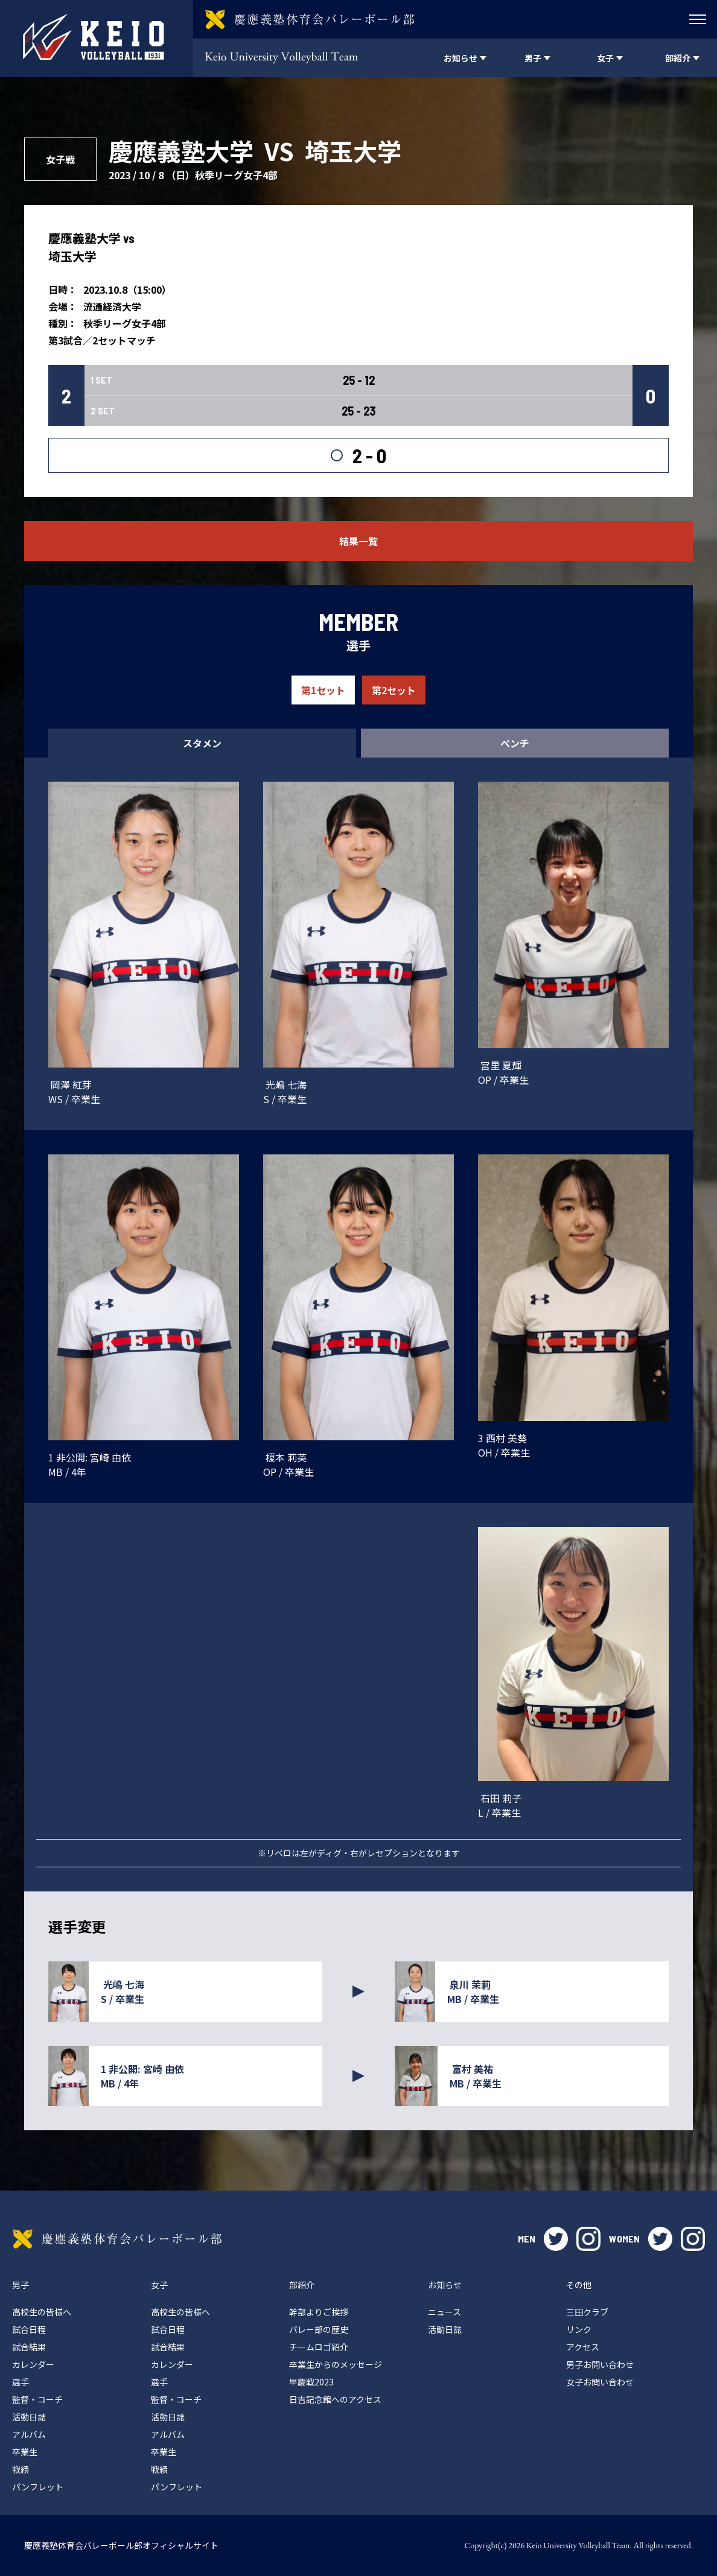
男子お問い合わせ (600, 2364)
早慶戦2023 (311, 2382)
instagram (588, 2239)
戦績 (20, 2469)
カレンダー (33, 2364)
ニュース (444, 2312)
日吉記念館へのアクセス (335, 2399)
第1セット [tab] (323, 690)
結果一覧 (358, 541)
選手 (20, 2382)
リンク (578, 2329)
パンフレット (37, 2487)
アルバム (29, 2434)
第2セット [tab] (394, 690)
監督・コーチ (37, 2399)
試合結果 (29, 2347)
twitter (556, 2239)
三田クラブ (587, 2312)
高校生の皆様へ (41, 2312)
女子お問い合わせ (600, 2382)
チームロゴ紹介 (318, 2347)
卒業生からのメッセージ (335, 2364)
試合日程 (29, 2329)
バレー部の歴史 (318, 2329)
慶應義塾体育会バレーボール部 (117, 2238)
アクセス (582, 2347)
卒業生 (24, 2452)
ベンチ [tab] (514, 743)
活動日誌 (29, 2417)
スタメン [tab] (202, 743)
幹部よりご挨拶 (318, 2312)
